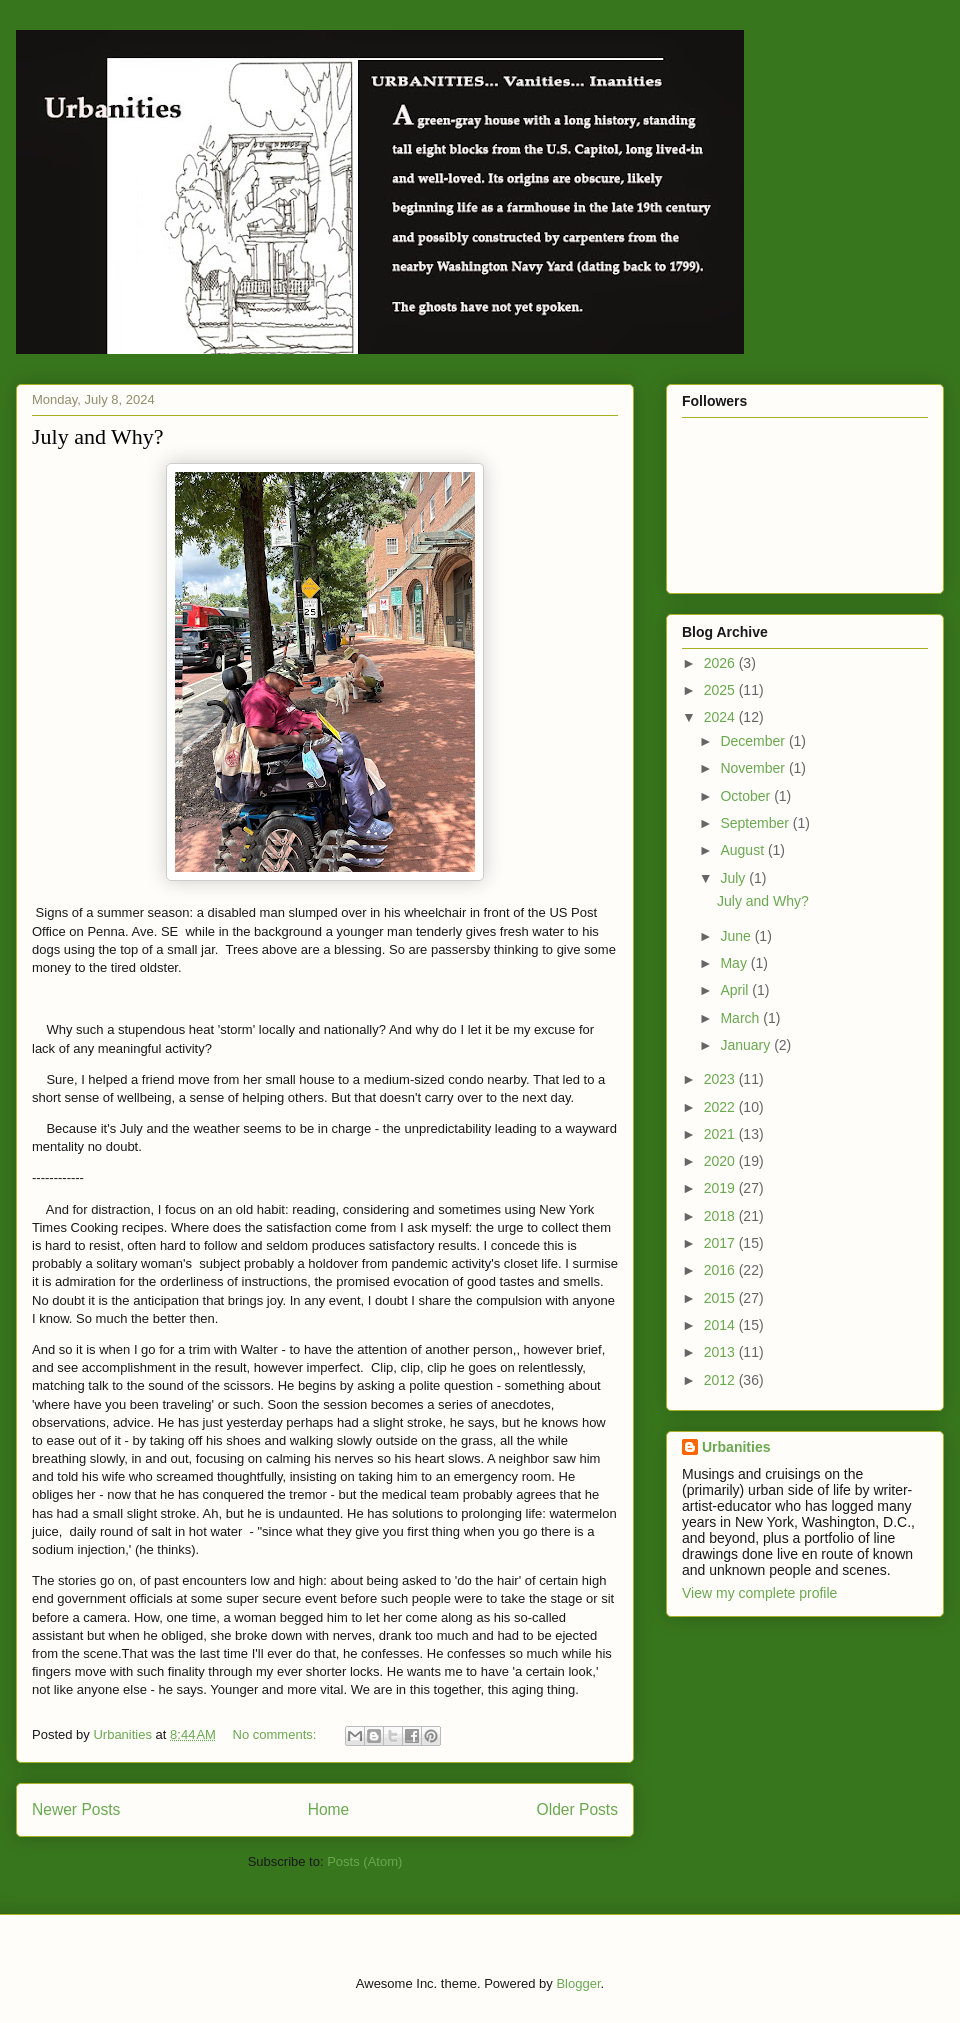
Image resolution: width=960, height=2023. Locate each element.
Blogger (578, 1983)
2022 (721, 1107)
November (754, 768)
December (754, 741)
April (736, 990)
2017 (721, 1243)
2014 (721, 1325)
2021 (721, 1134)
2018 (721, 1216)
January (747, 1045)
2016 (721, 1270)
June (737, 936)
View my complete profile (759, 1593)
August (743, 850)
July (734, 878)
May (735, 963)
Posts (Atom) (364, 1861)
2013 (721, 1352)
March (741, 1018)
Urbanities (736, 1447)
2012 (721, 1380)
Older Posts (577, 1809)
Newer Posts (76, 1809)
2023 (721, 1079)
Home (329, 1809)
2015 (721, 1298)
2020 (721, 1161)
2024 (721, 717)
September (756, 823)
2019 (721, 1188)
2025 (721, 690)
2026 (721, 663)
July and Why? (98, 436)
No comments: (276, 1734)
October (747, 796)
